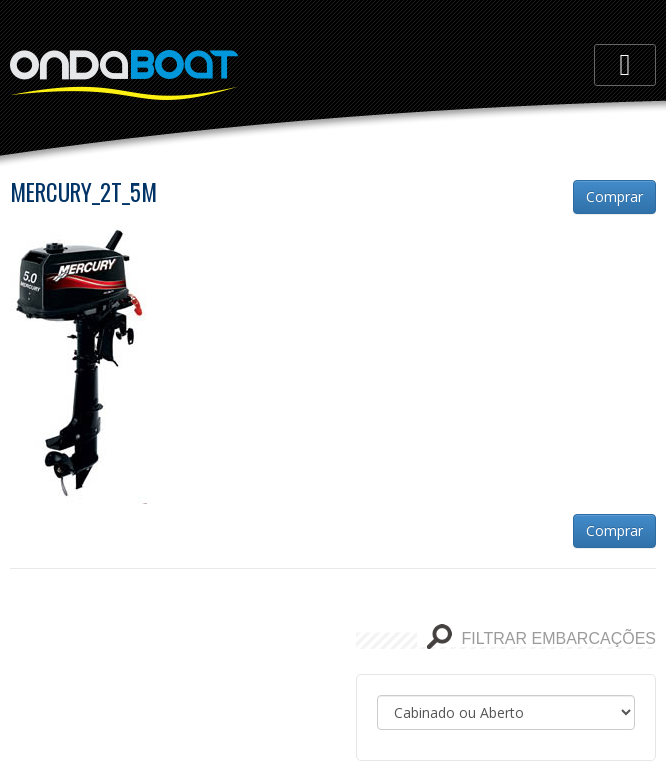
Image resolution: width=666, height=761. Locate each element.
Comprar (614, 196)
